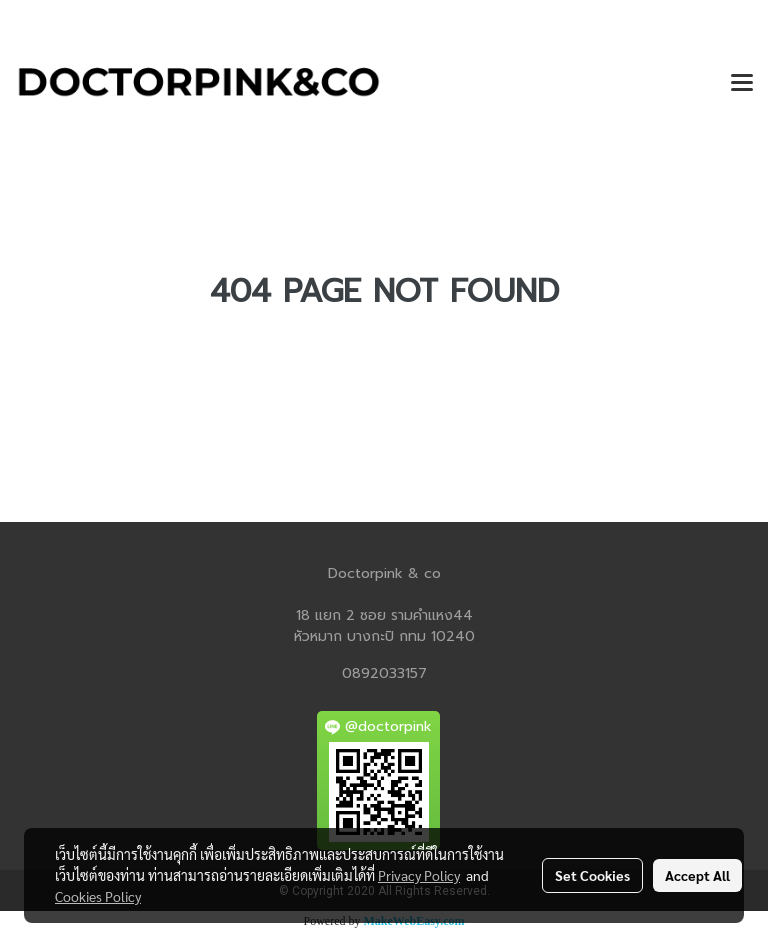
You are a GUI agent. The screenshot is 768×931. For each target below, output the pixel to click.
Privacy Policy (419, 875)
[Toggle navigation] (742, 84)
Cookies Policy (98, 896)
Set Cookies (592, 875)
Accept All (697, 875)
